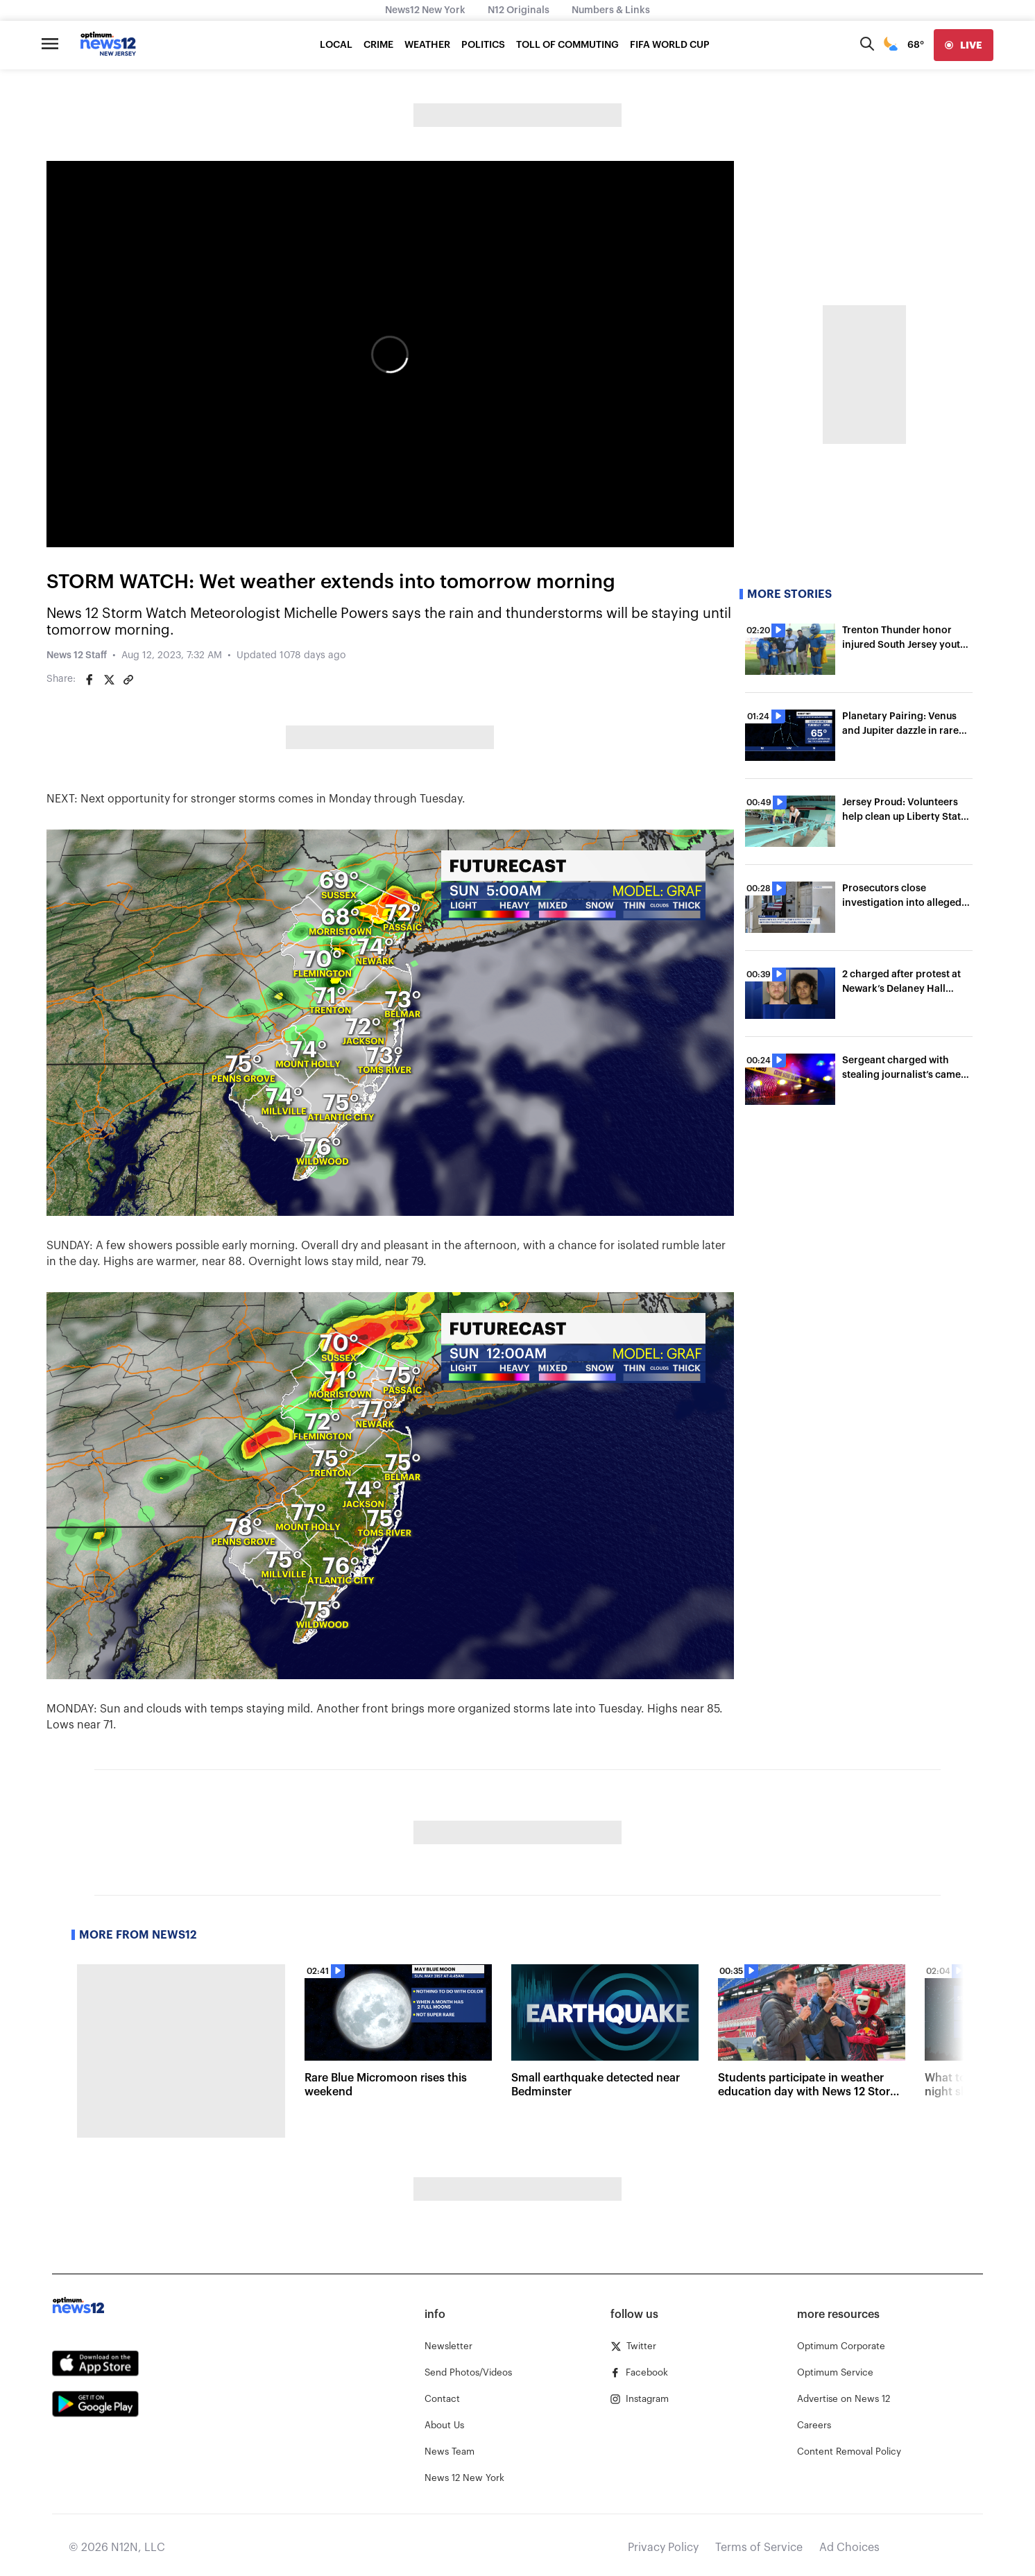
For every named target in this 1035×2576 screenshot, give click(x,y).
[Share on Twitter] (108, 679)
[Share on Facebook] (89, 679)
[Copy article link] (128, 679)
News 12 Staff (76, 655)
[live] (963, 45)
